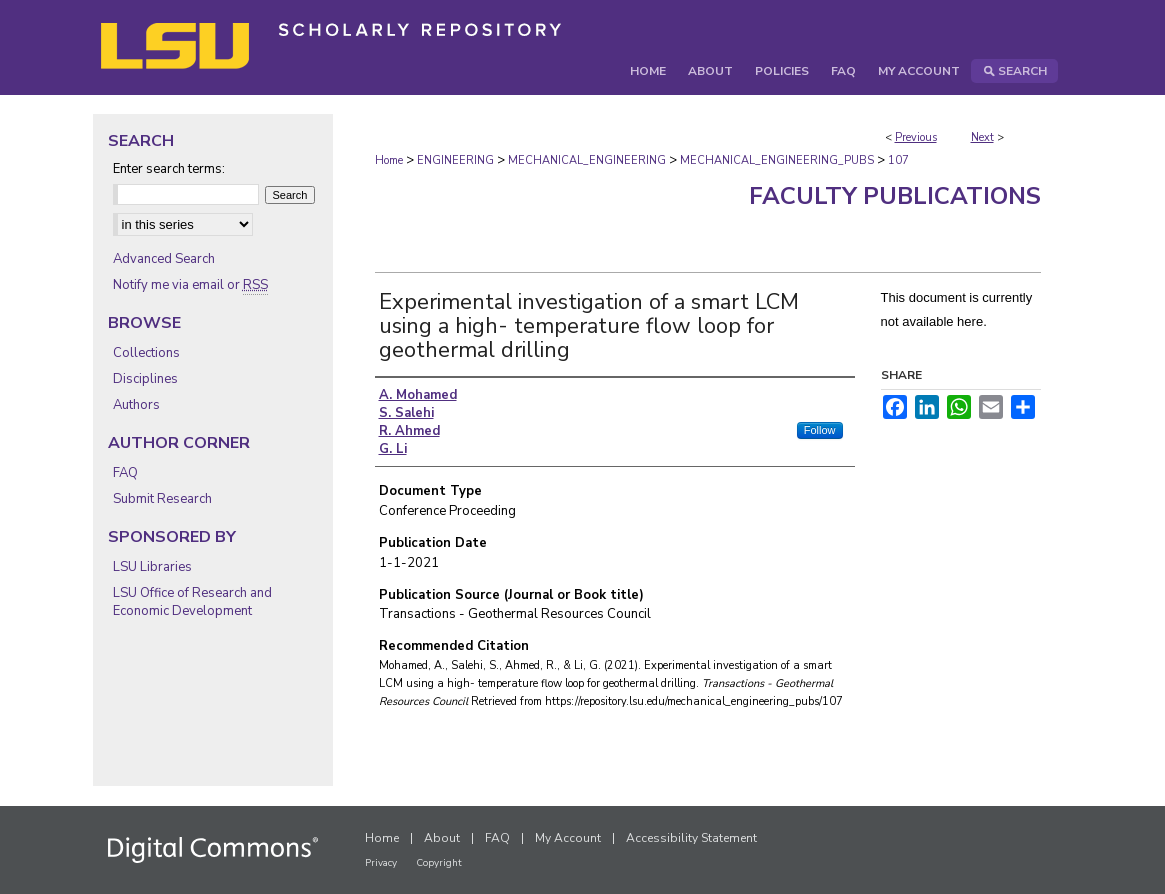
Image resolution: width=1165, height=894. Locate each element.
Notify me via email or (190, 285)
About (442, 838)
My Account (568, 838)
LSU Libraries (152, 567)
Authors (136, 405)
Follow (820, 430)
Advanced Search (164, 259)
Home (389, 160)
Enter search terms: (169, 169)
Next (982, 137)
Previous (916, 137)
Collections (146, 353)
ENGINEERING (455, 160)
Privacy (381, 863)
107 (898, 160)
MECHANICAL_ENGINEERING (587, 160)
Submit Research (162, 499)
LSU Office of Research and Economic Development (192, 602)
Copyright (439, 863)
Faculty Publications (895, 196)
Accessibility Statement (691, 838)
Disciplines (145, 379)
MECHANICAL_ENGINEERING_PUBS (777, 160)
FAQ (125, 473)
